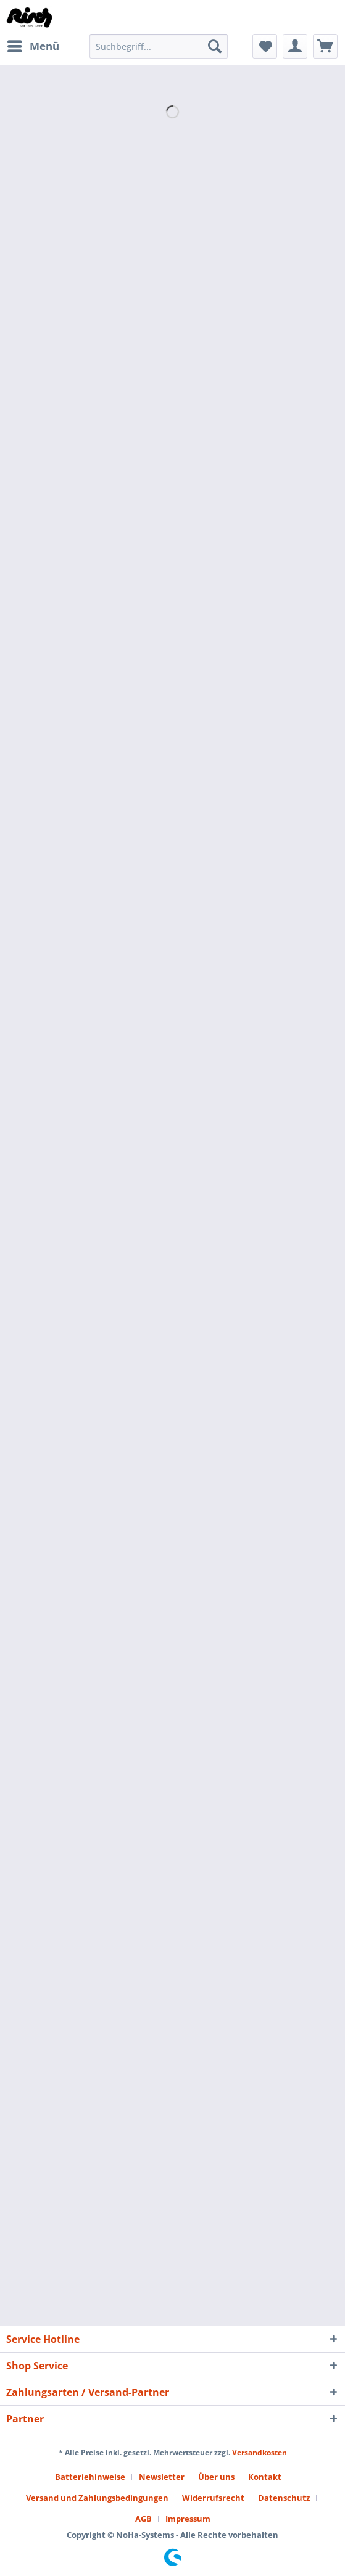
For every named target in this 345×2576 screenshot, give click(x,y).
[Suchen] (215, 46)
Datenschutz (284, 2497)
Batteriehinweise (90, 2476)
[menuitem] (32, 46)
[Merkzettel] (264, 46)
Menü (33, 44)
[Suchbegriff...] (158, 46)
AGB (143, 2518)
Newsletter (162, 2476)
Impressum (187, 2518)
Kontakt (264, 2476)
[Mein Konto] (295, 46)
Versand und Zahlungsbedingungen (97, 2497)
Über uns (216, 2476)
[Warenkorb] (325, 46)
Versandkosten (259, 2452)
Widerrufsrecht (213, 2497)
